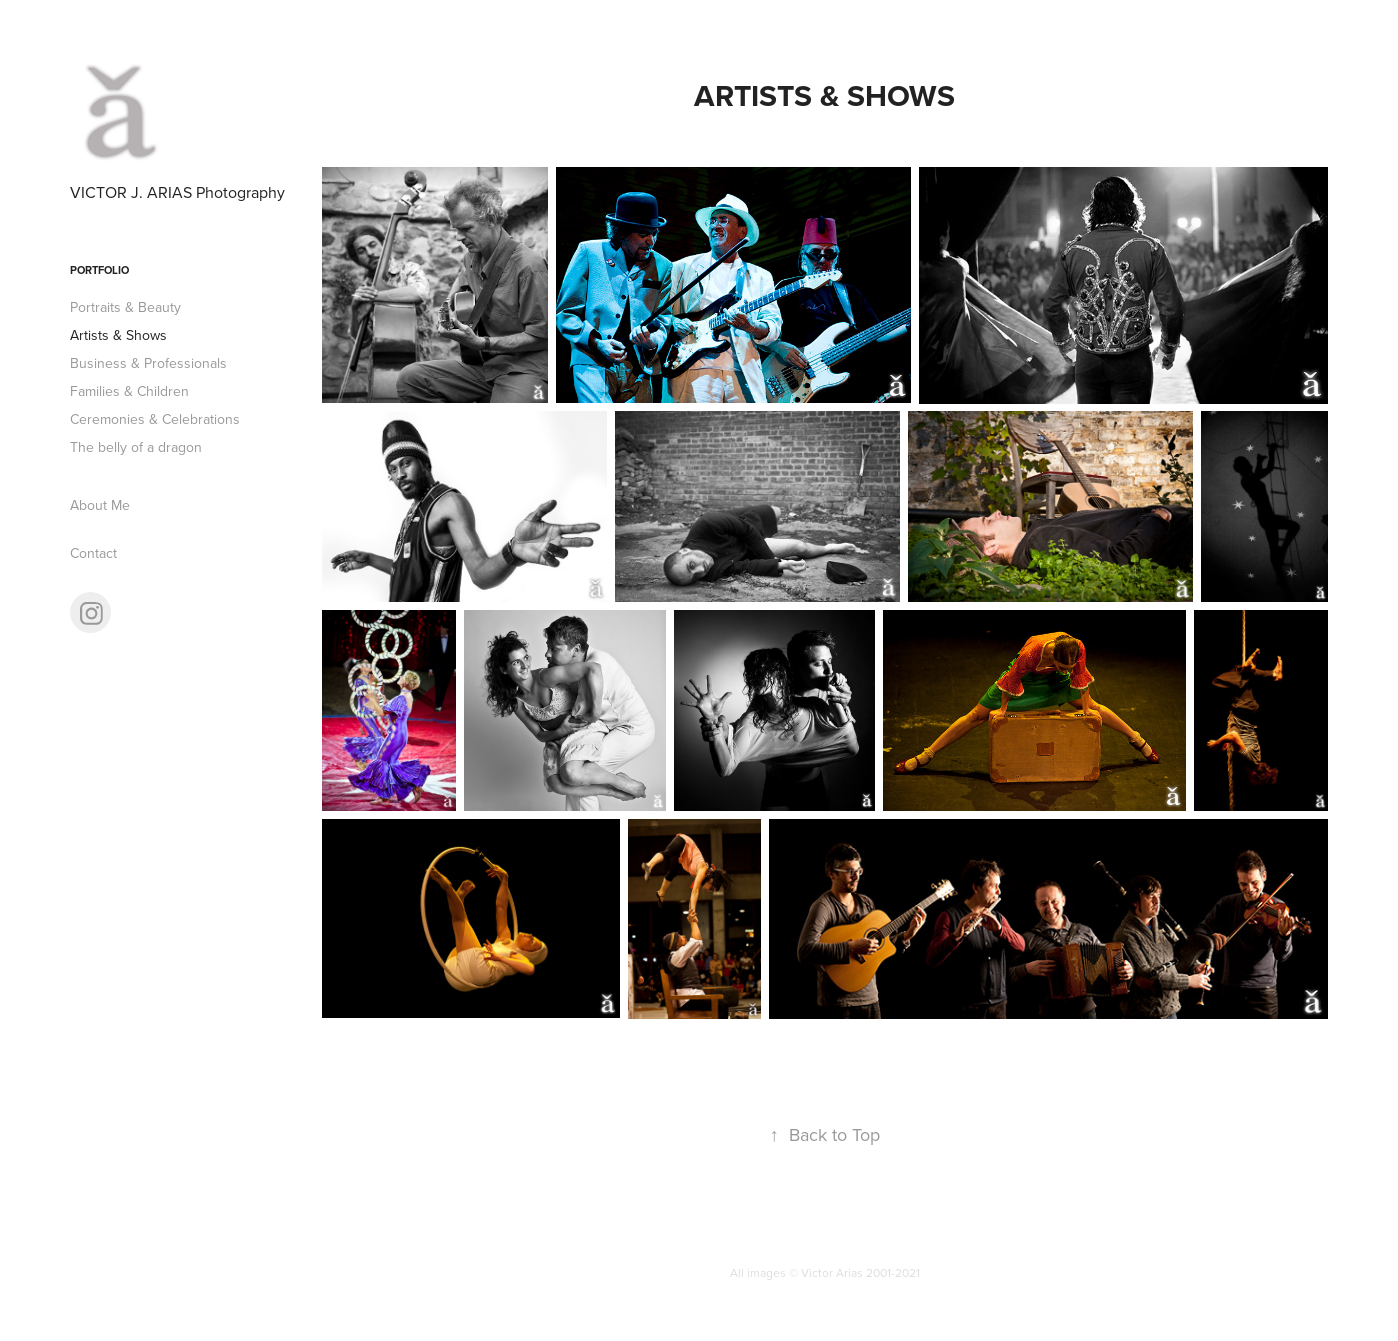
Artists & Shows (118, 335)
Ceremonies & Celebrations (155, 419)
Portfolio (99, 270)
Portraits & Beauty (125, 307)
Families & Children (129, 391)
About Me (100, 505)
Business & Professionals (148, 363)
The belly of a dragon (136, 447)
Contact (93, 553)
